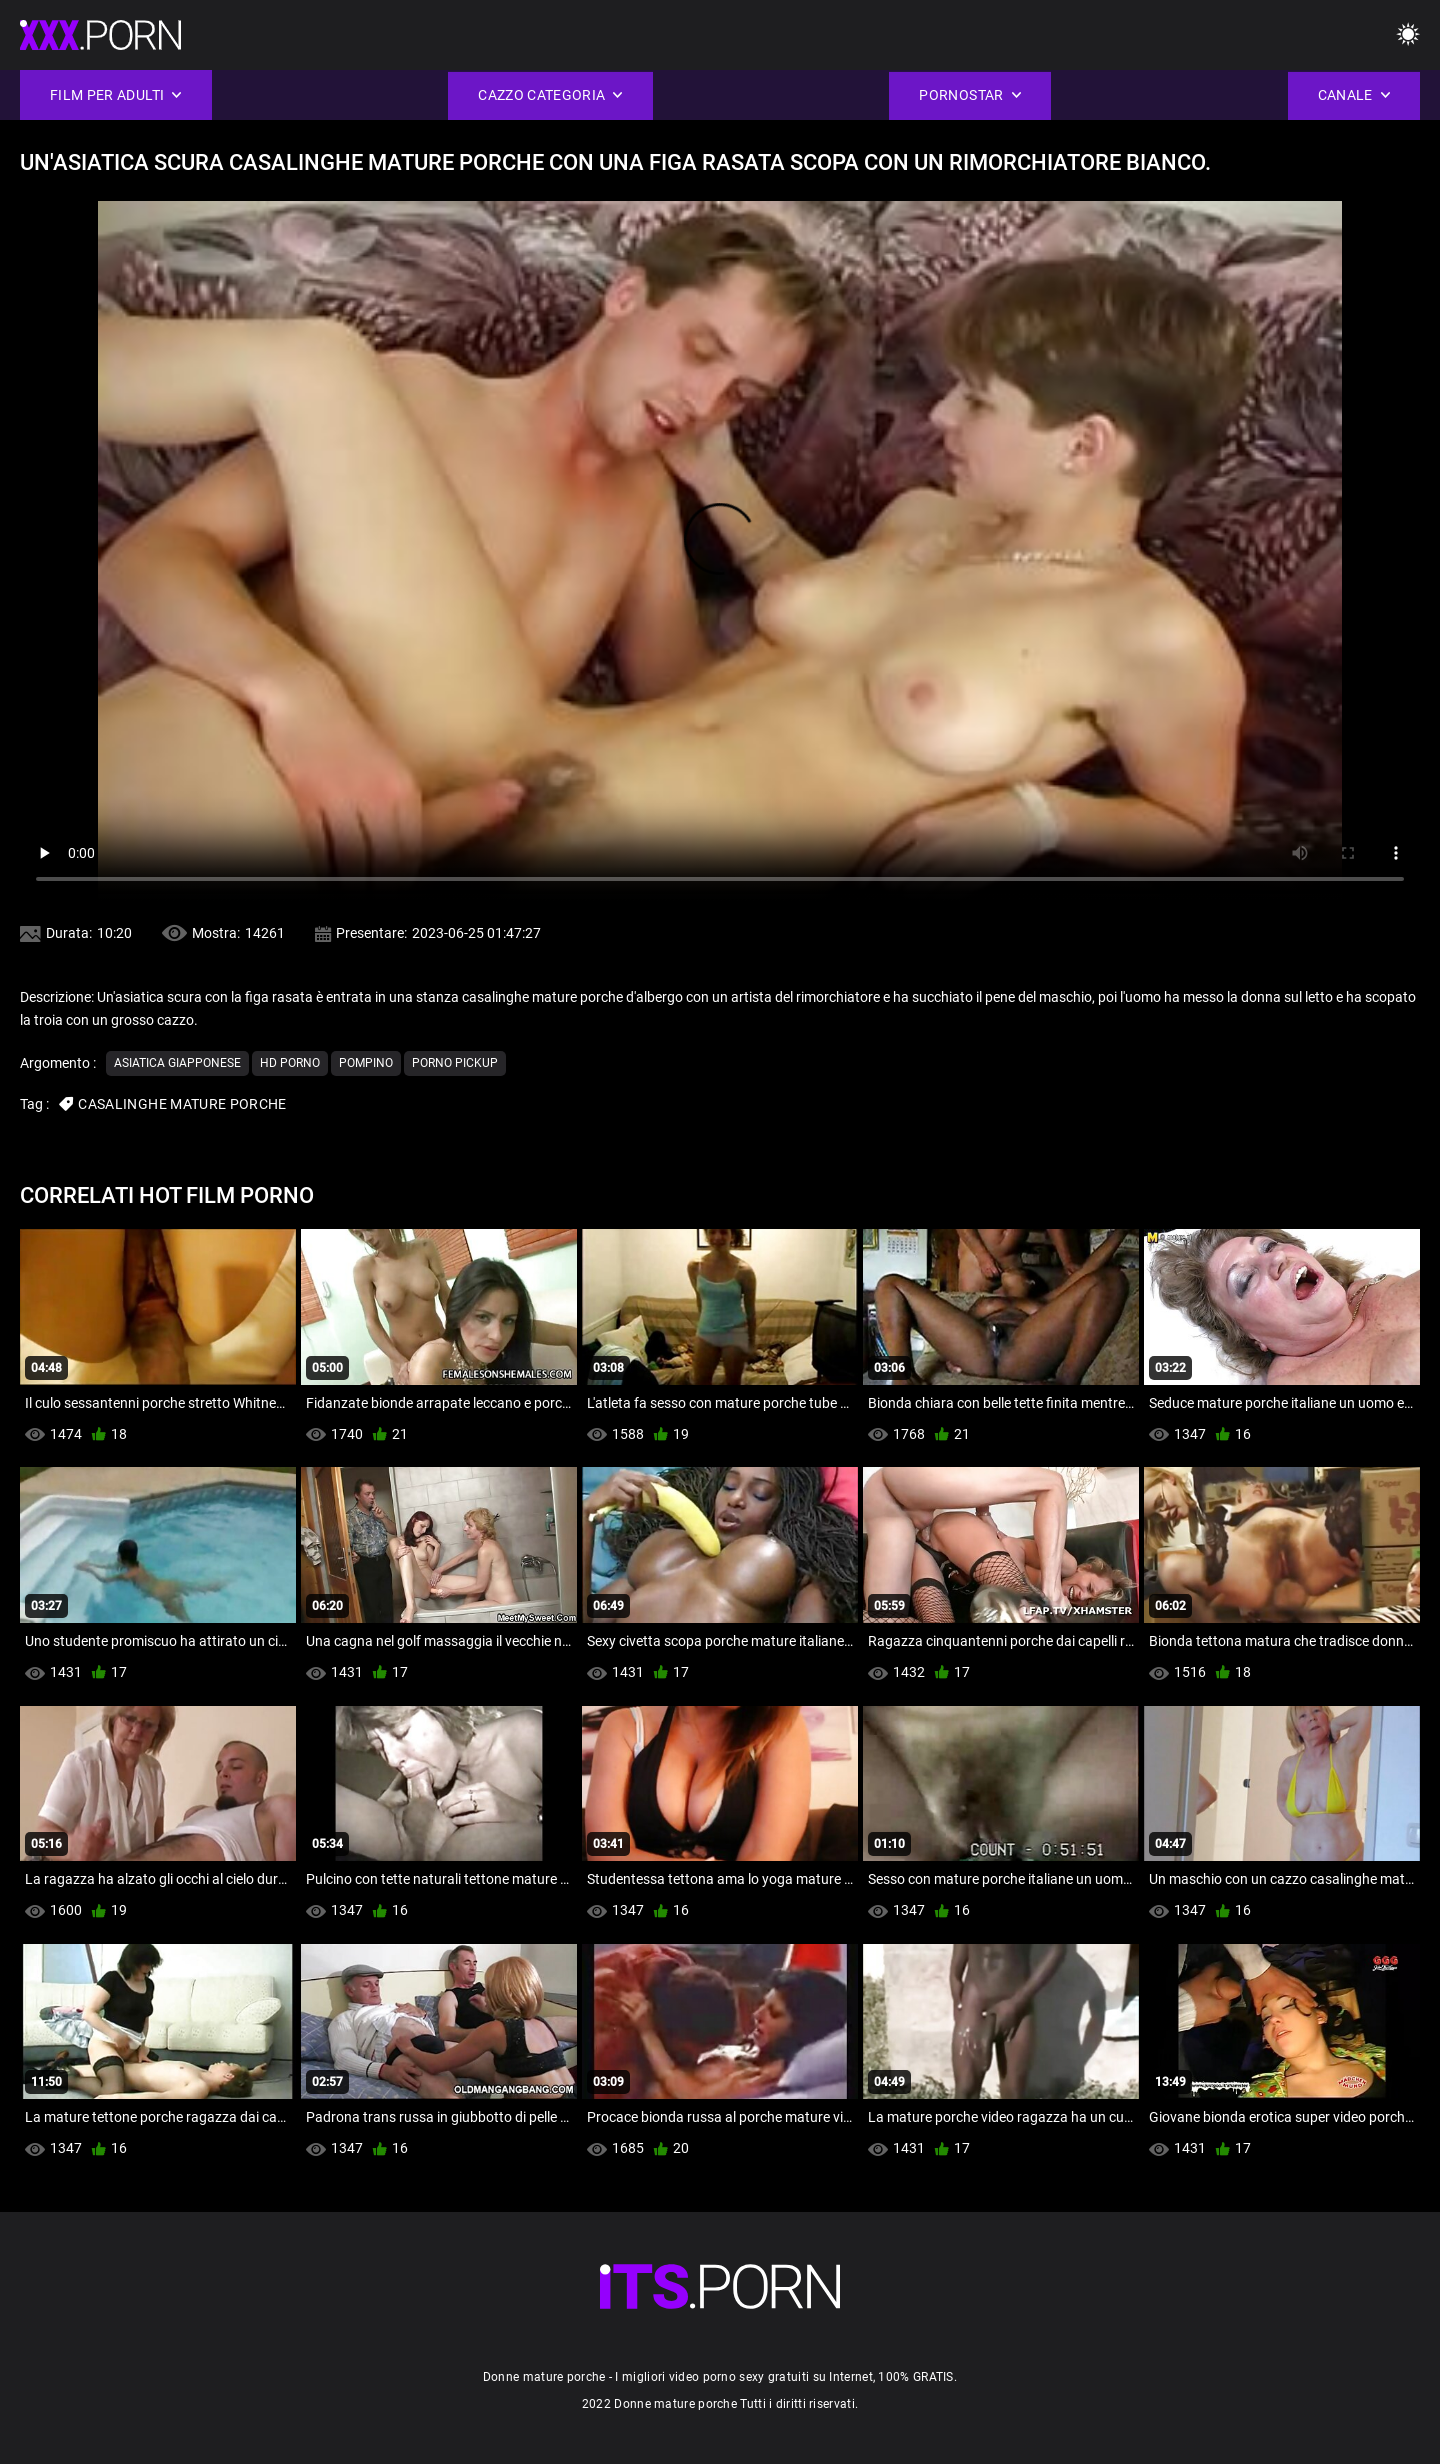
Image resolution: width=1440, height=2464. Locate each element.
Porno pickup (455, 1063)
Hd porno (290, 1063)
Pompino (366, 1063)
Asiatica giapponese (177, 1063)
